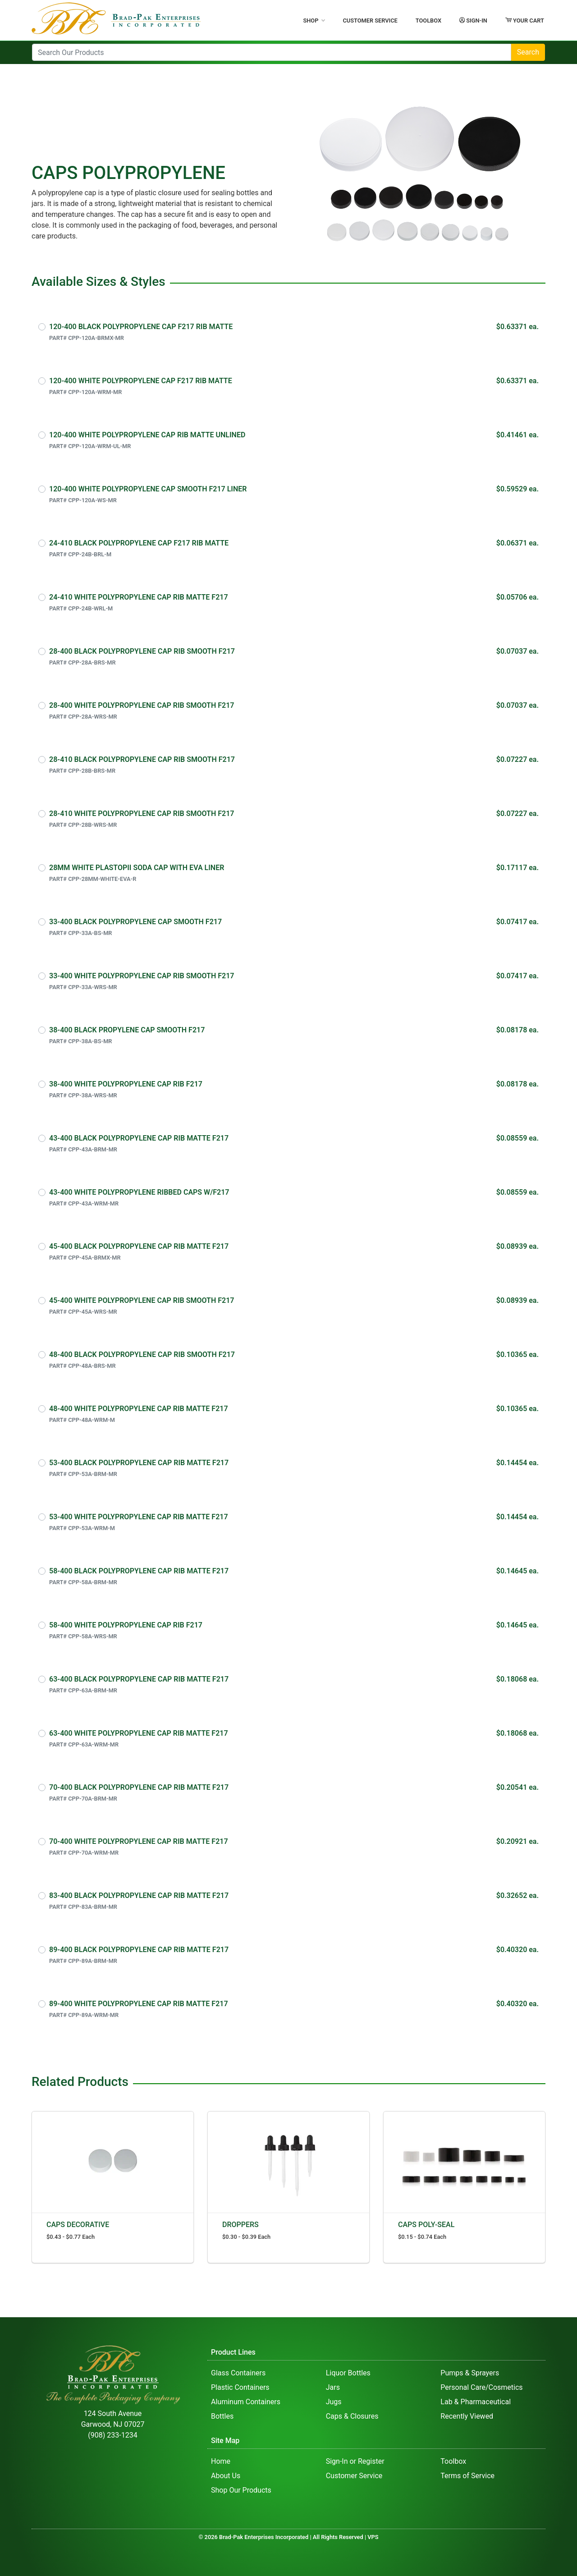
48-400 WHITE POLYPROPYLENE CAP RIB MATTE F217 (138, 1408)
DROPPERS (240, 2224)
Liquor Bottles (348, 2373)
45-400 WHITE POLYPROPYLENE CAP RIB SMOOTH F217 (141, 1300)
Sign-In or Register (355, 2461)
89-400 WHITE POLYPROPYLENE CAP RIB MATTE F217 (138, 2003)
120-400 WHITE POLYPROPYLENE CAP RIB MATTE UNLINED (147, 435)
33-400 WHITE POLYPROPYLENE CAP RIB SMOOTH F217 (141, 976)
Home (220, 2461)
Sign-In (473, 20)
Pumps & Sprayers (469, 2373)
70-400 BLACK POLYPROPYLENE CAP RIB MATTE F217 (139, 1787)
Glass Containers (238, 2373)
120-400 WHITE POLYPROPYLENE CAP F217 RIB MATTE (140, 380)
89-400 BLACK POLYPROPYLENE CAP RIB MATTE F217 (139, 1949)
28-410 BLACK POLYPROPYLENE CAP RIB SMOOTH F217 (142, 759)
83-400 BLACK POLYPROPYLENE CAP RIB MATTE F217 (139, 1895)
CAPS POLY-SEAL (426, 2224)
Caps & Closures (352, 2416)
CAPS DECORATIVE (77, 2224)
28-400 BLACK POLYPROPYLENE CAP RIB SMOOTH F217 (142, 651)
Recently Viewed (466, 2416)
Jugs (334, 2401)
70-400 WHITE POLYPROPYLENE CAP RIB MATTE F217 (138, 1841)
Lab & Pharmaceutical (475, 2401)
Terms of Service (467, 2475)
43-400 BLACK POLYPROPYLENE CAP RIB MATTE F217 (139, 1138)
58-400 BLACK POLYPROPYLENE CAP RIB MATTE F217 (139, 1571)
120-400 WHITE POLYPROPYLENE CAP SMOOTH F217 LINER (148, 489)
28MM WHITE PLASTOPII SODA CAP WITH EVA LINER (136, 867)
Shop (314, 20)
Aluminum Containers (245, 2401)
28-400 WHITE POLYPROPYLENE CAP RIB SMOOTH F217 (141, 705)
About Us (225, 2475)
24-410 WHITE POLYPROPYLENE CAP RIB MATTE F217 (138, 597)
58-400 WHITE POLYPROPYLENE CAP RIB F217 (125, 1625)
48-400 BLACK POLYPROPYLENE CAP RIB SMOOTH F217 (142, 1354)
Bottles (222, 2416)
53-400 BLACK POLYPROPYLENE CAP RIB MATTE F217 (139, 1462)
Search (528, 52)
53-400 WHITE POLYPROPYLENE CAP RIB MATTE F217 (138, 1517)
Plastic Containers (240, 2387)
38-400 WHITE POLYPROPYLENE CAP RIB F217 (125, 1084)
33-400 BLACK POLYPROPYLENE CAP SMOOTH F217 (135, 921)
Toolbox (428, 20)
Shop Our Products (241, 2490)
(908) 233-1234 (112, 2435)
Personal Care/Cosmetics (481, 2387)
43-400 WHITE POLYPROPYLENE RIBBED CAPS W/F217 (139, 1192)
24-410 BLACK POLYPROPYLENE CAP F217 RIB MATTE (139, 543)
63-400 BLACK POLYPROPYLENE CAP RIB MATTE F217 (139, 1679)
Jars (333, 2387)
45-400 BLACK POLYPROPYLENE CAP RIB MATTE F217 (139, 1246)
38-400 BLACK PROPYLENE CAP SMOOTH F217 (127, 1030)
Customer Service (370, 20)
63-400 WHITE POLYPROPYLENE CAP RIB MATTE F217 (138, 1733)
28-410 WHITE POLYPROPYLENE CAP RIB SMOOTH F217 (141, 813)
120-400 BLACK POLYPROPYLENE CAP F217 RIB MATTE (141, 326)
